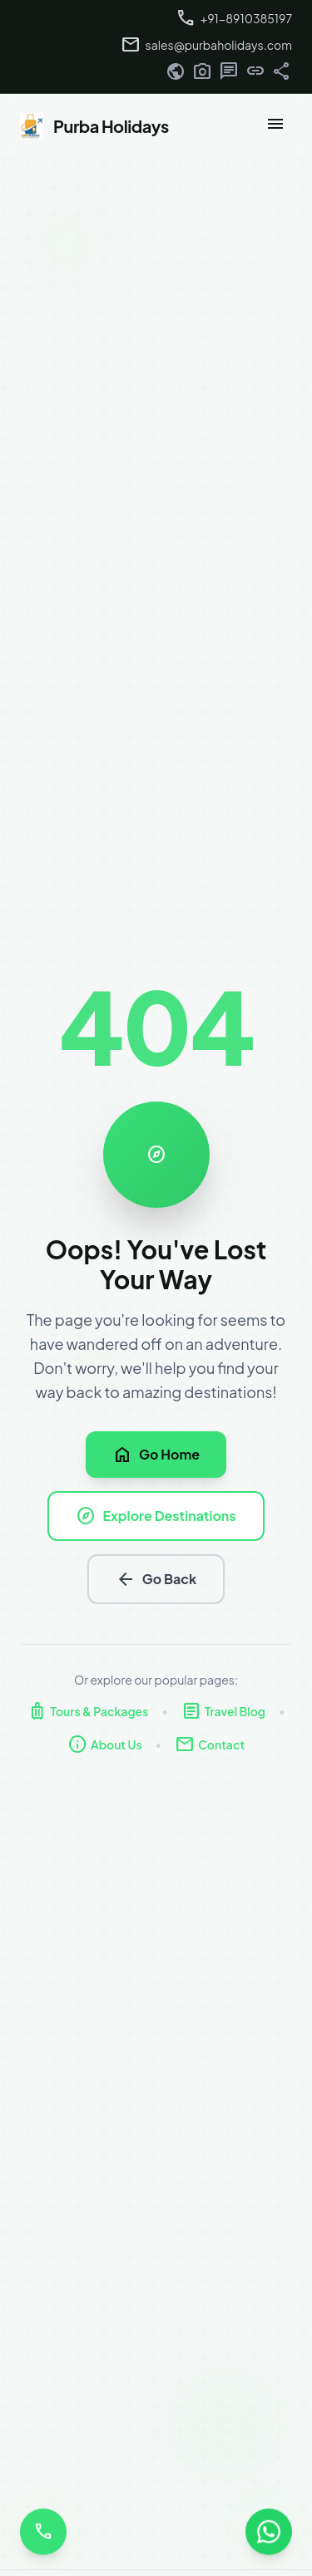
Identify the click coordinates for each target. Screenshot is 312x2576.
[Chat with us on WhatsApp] (268, 2529)
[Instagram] (202, 73)
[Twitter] (229, 73)
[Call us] (43, 2529)
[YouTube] (255, 73)
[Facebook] (176, 73)
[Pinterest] (282, 73)
